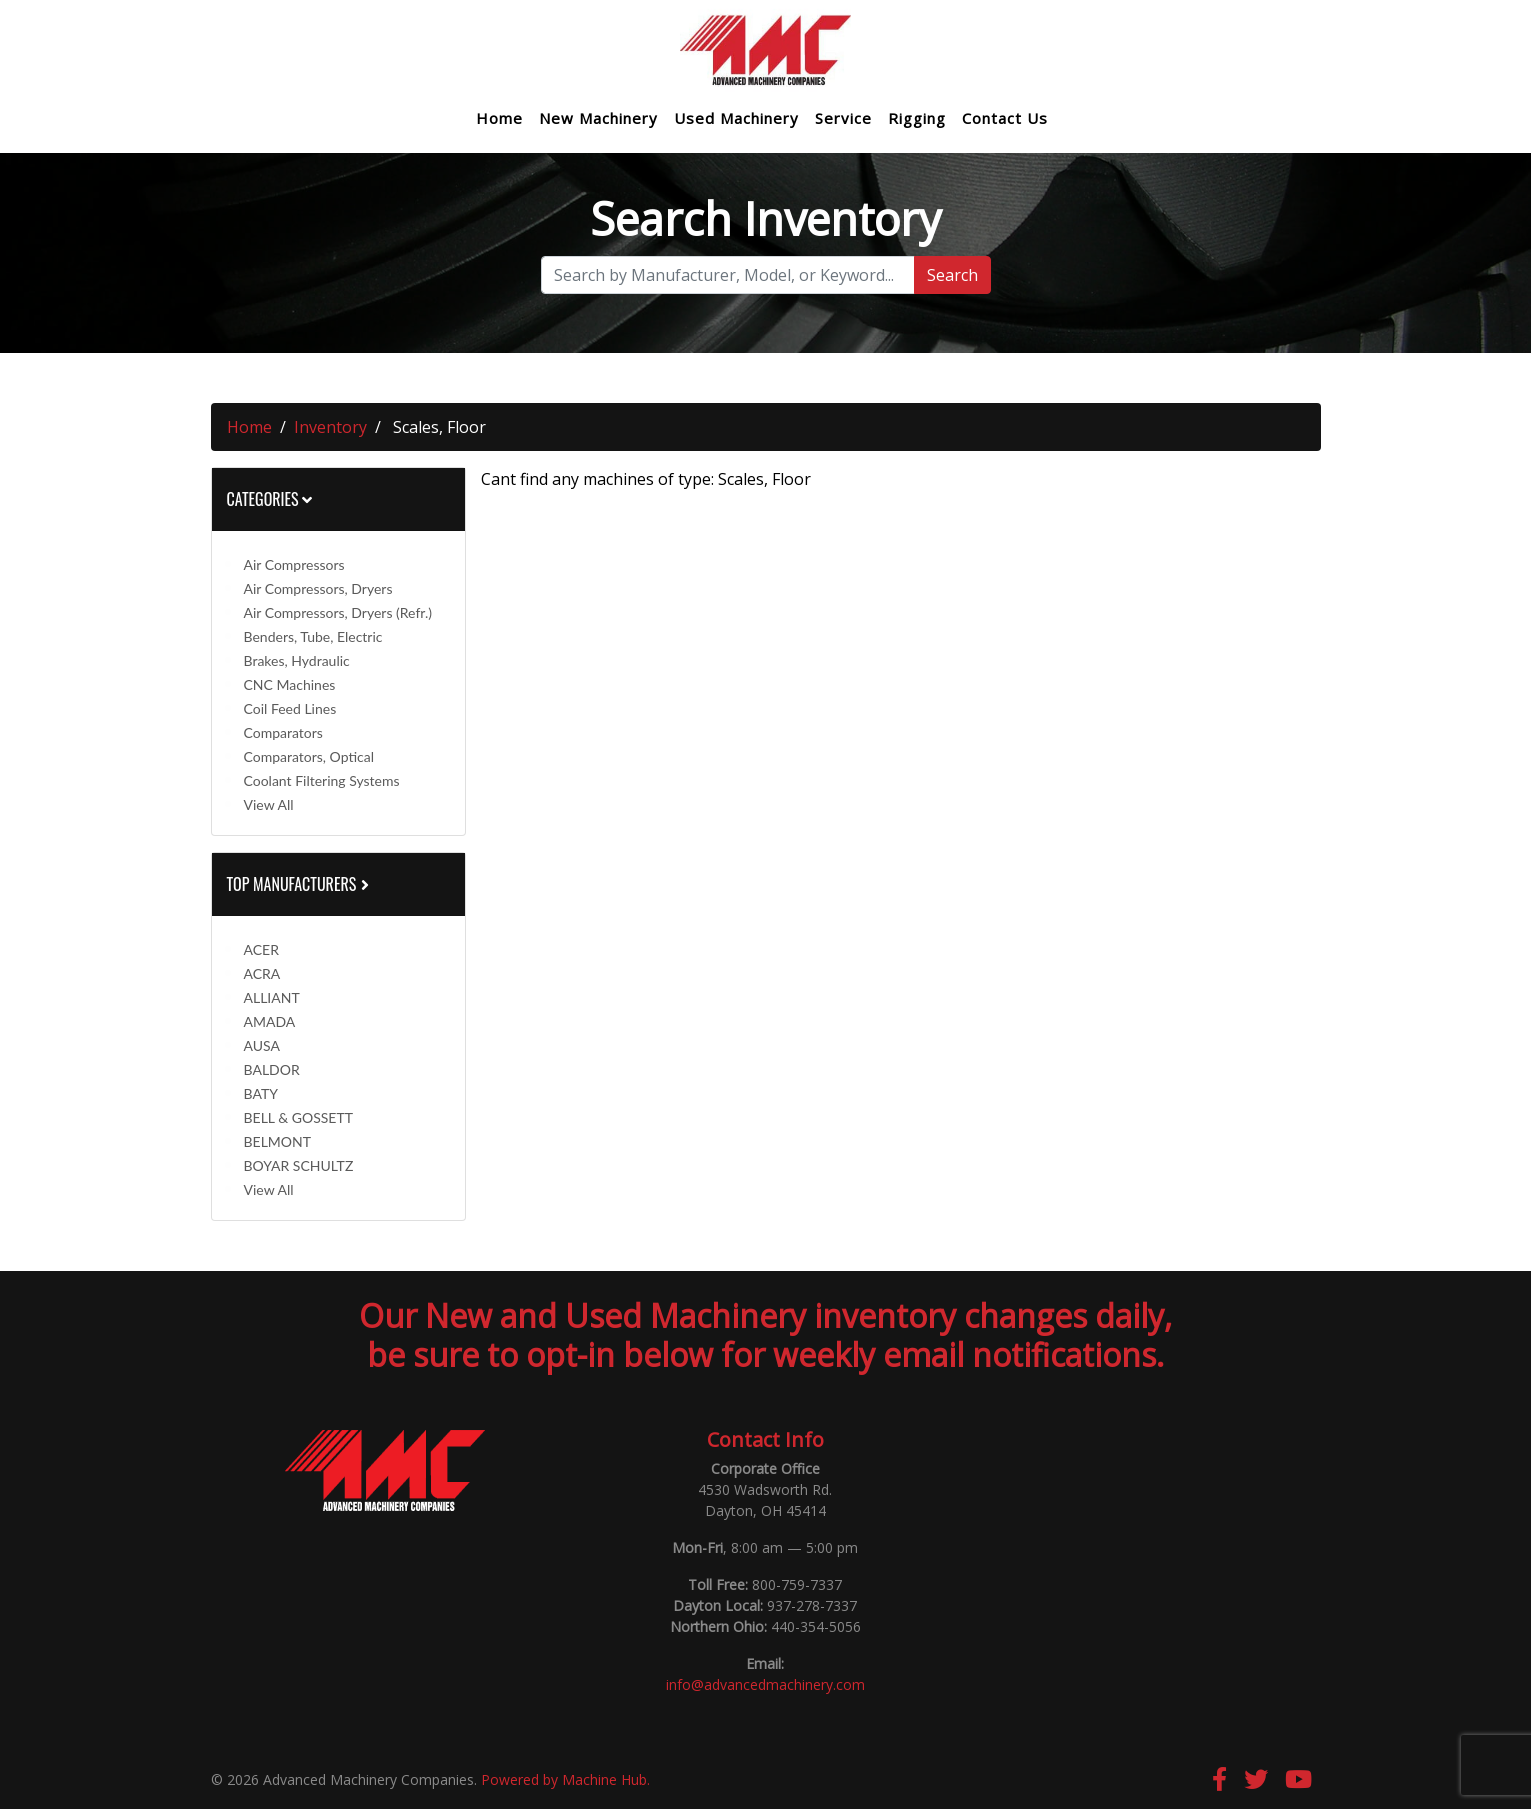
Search (952, 275)
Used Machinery (736, 118)
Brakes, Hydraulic (297, 660)
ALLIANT (272, 997)
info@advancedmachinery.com (765, 1684)
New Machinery (598, 118)
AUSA (262, 1045)
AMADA (270, 1021)
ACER (261, 949)
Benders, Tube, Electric (313, 636)
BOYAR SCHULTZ (299, 1165)
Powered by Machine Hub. (565, 1779)
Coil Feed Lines (290, 708)
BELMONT (278, 1141)
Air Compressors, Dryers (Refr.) (338, 612)
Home (499, 118)
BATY (261, 1093)
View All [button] (269, 804)
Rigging (917, 118)
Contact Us (1005, 118)
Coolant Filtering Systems (322, 780)
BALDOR (272, 1069)
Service (843, 118)
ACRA (262, 973)
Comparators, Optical (309, 756)
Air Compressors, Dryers (318, 588)
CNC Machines (290, 684)
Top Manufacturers (300, 884)
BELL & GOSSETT (298, 1117)
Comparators (283, 732)
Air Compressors (294, 564)
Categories (270, 499)
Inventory (330, 427)
